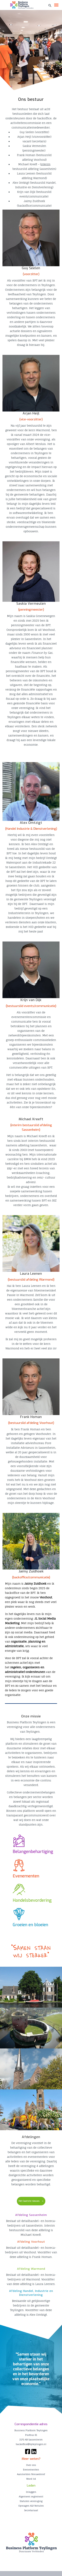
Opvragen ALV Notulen (31, 2505)
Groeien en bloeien (30, 1924)
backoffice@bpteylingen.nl (31, 2444)
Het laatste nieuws (29, 2201)
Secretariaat (31, 2510)
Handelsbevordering (32, 1900)
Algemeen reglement (31, 2496)
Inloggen (31, 2492)
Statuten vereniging (31, 2501)
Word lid (31, 2479)
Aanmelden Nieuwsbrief (31, 2474)
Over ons (31, 2465)
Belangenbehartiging (33, 1851)
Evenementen (26, 1876)
